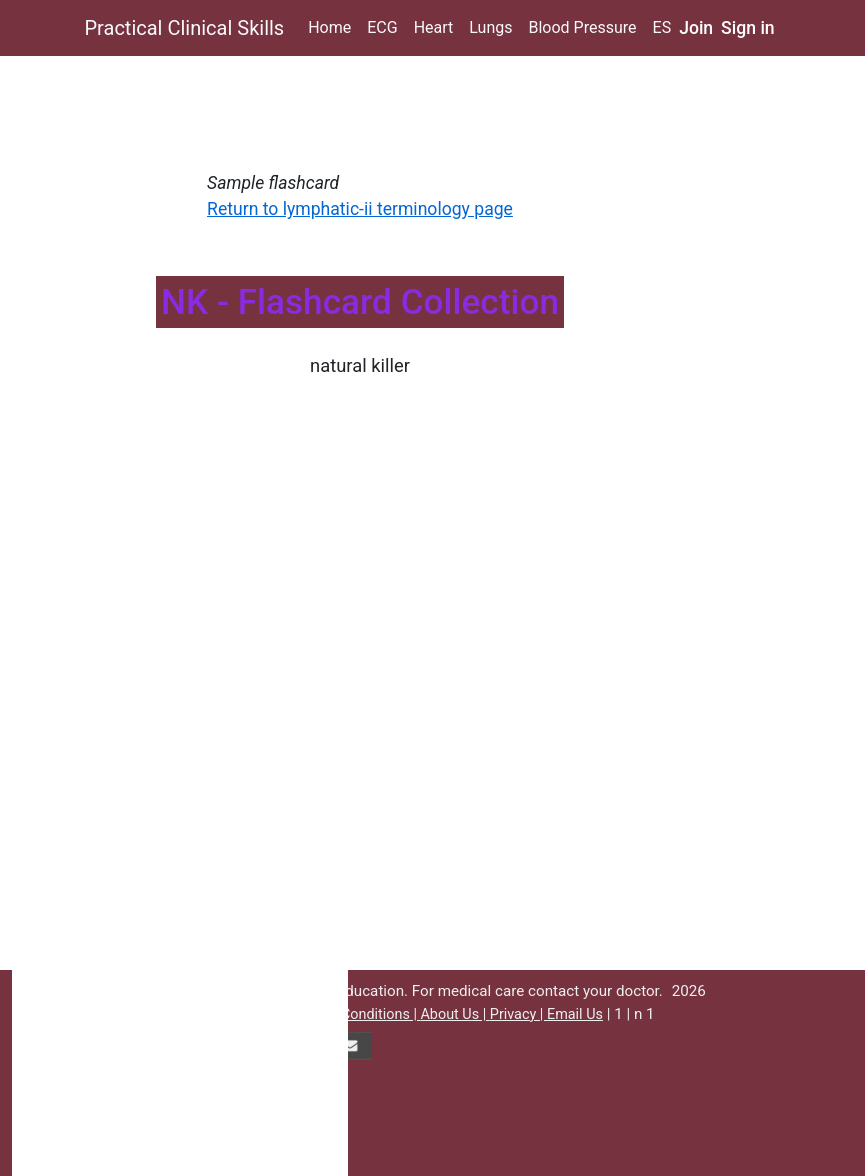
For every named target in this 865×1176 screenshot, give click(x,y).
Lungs (490, 27)
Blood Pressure (582, 27)
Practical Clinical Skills (185, 28)
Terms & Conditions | (352, 1014)
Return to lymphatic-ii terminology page (360, 209)
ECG (382, 27)
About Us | (454, 1014)
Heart (434, 27)
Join (696, 28)
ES (662, 27)
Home (329, 27)
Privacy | (518, 1014)
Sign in (748, 28)
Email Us (575, 1014)
